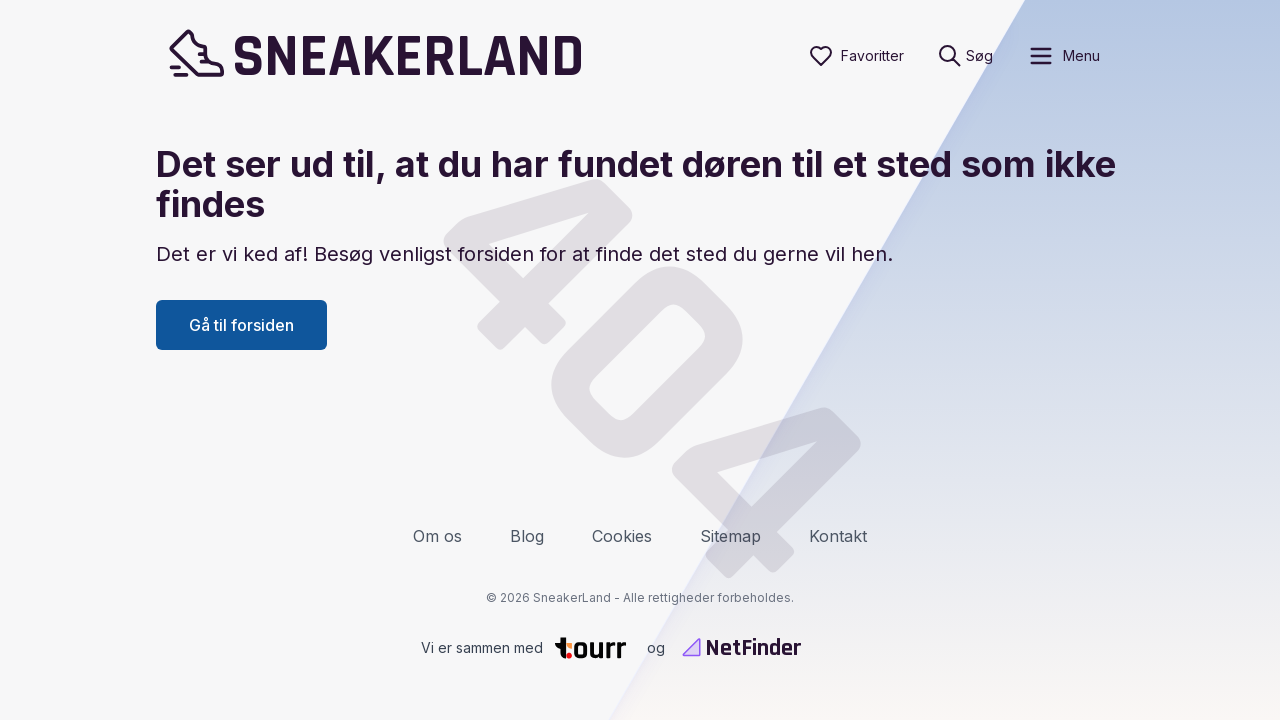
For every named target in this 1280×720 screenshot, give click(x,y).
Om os (437, 536)
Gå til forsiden (241, 325)
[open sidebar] (1063, 56)
